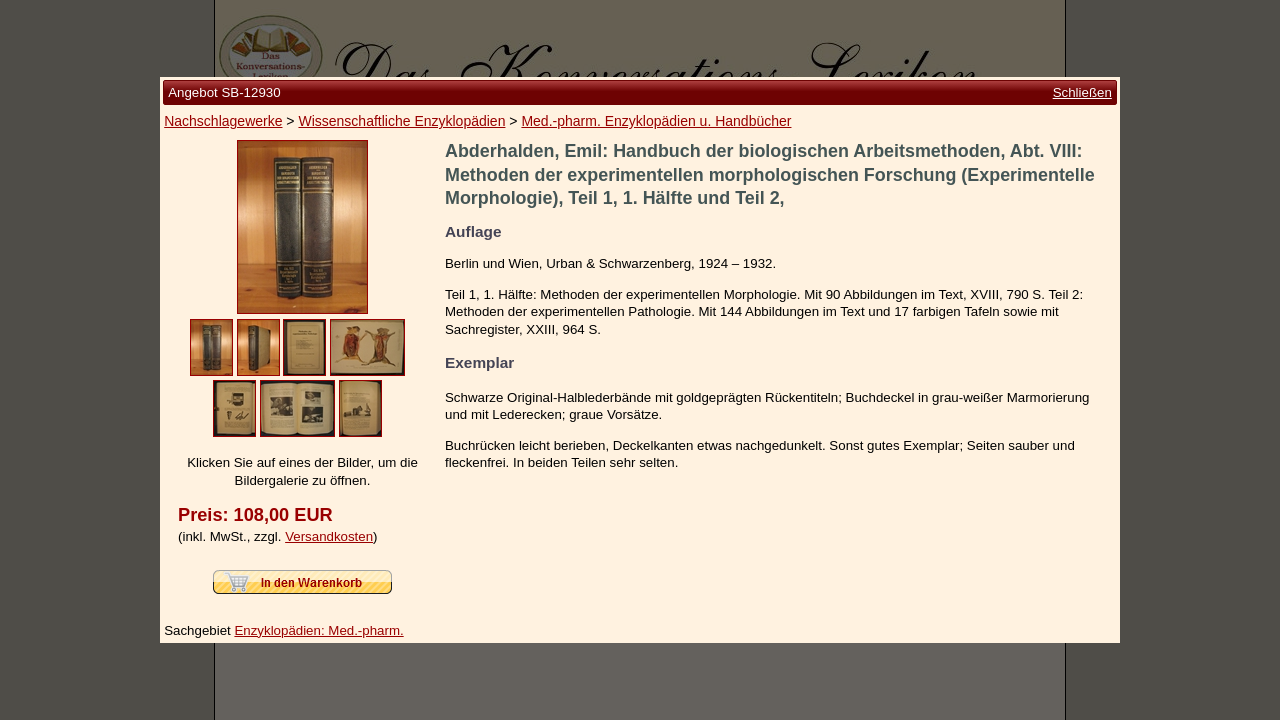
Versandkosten (329, 536)
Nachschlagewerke (223, 121)
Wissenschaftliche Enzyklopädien (401, 121)
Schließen (1082, 92)
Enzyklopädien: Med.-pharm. (318, 630)
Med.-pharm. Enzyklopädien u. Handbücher (656, 121)
